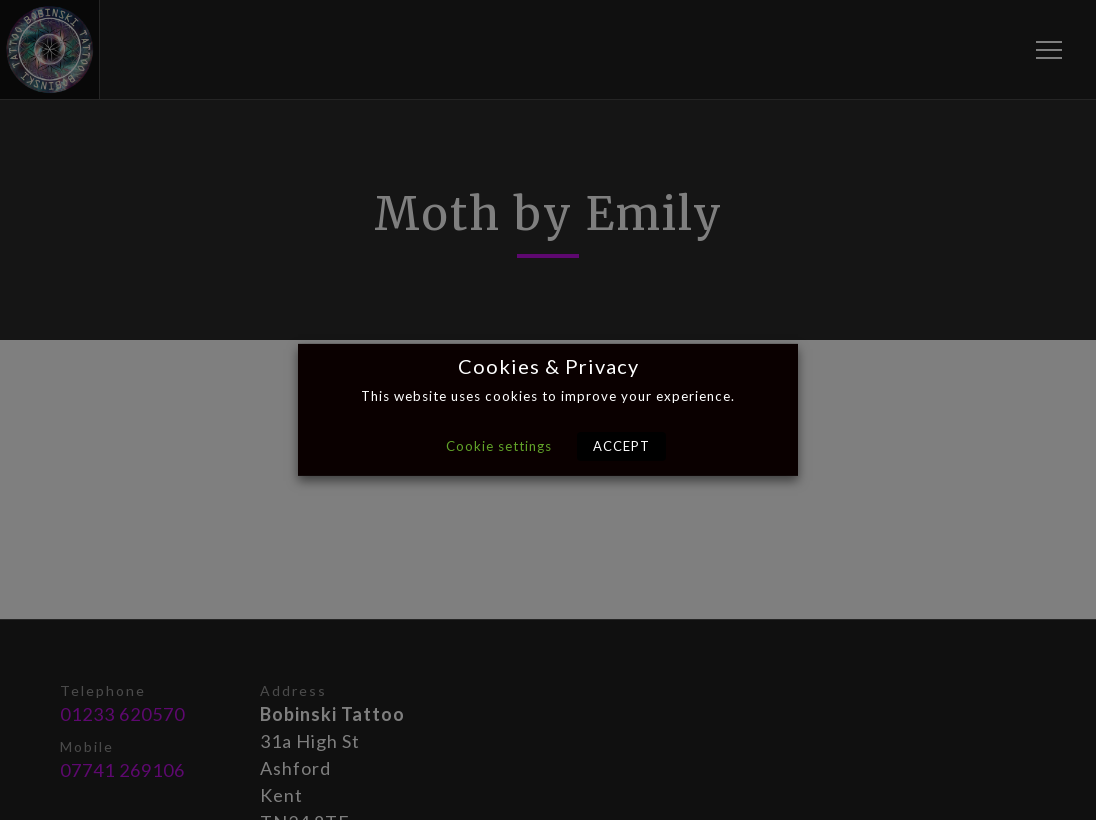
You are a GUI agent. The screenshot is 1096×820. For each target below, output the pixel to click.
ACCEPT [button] (621, 446)
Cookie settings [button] (499, 446)
